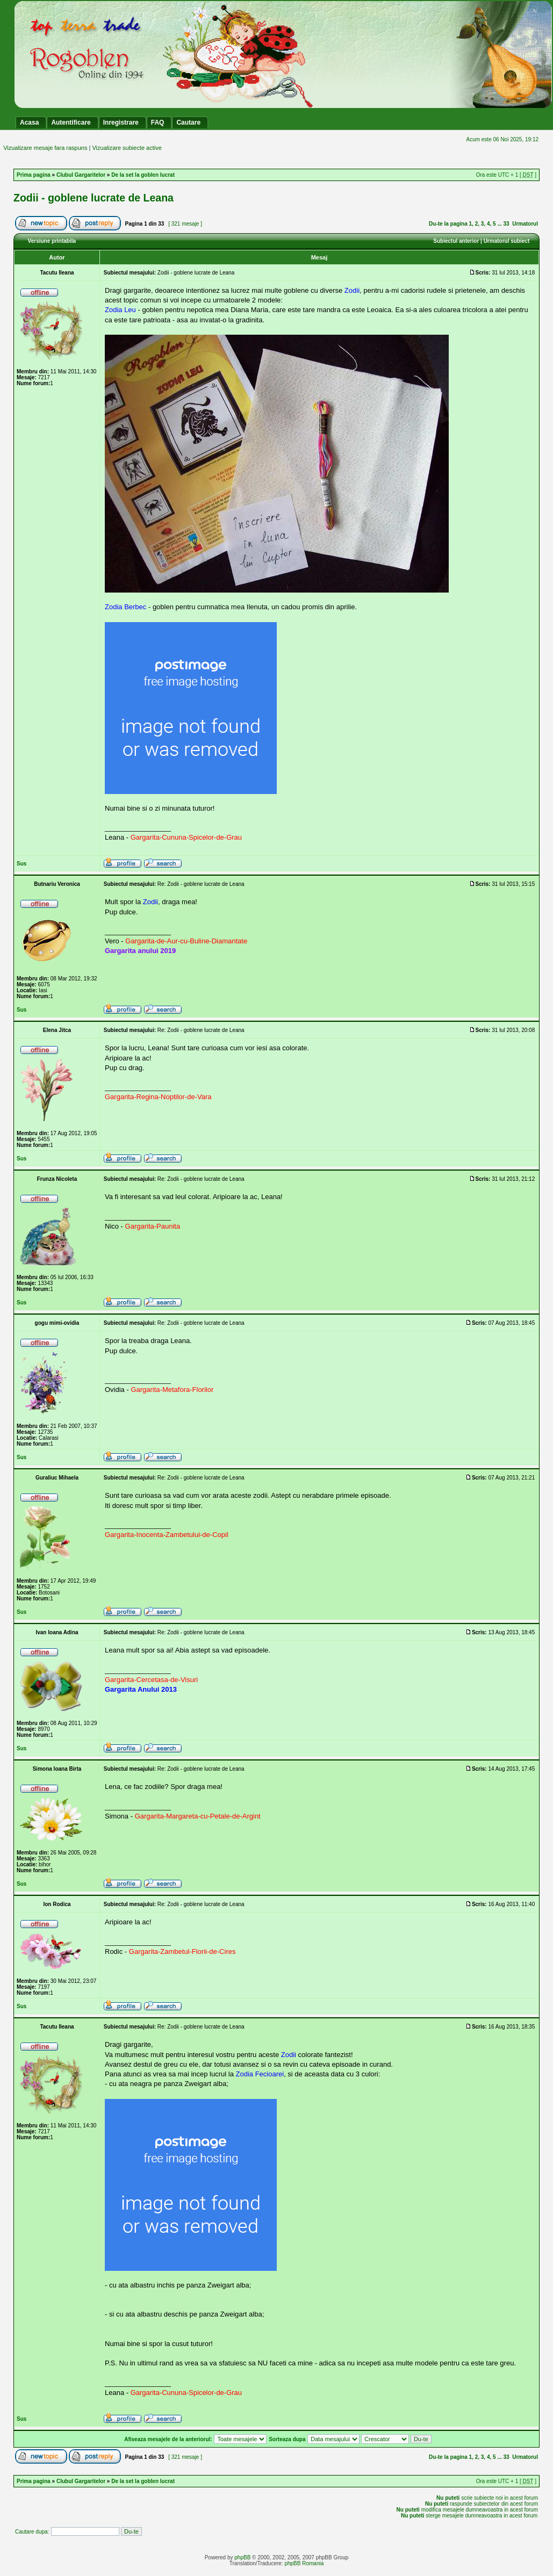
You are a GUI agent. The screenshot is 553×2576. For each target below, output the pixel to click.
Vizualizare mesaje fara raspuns (45, 148)
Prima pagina (34, 175)
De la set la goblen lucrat (143, 175)
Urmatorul (525, 224)
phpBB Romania (304, 2563)
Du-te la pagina (448, 224)
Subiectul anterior (456, 241)
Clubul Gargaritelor (80, 175)
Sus (21, 864)
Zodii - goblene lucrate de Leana (93, 198)
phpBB (242, 2557)
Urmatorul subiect (507, 241)
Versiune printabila (52, 241)
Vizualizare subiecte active (126, 148)
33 (506, 224)
